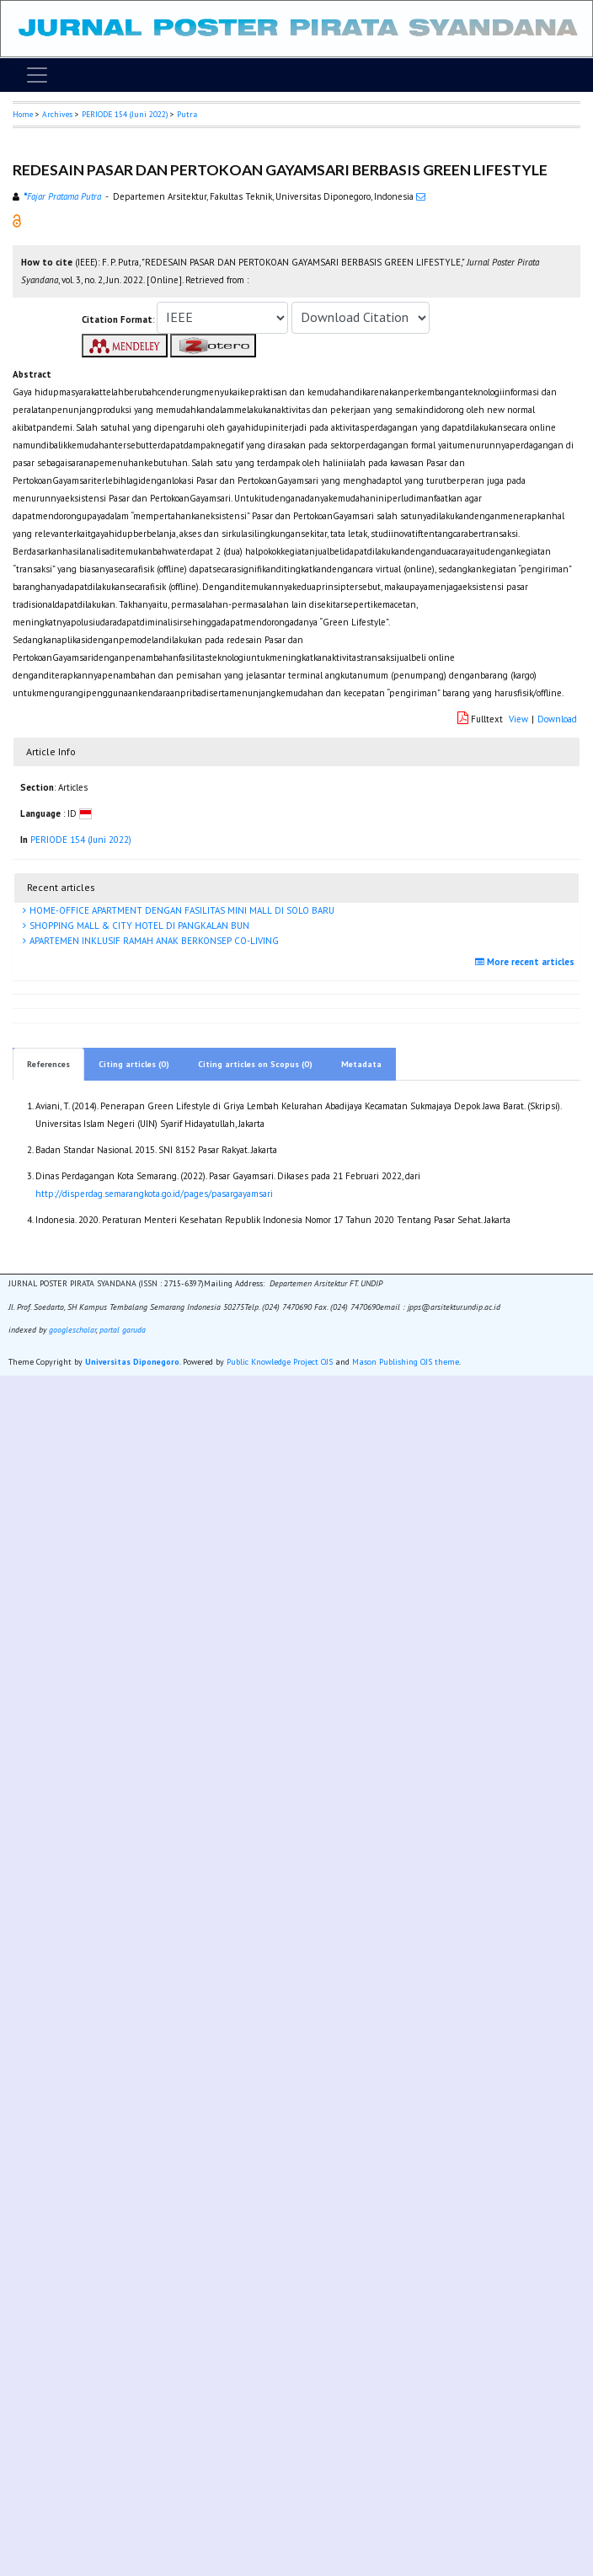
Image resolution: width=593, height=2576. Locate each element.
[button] (17, 220)
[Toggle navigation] (37, 75)
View (518, 719)
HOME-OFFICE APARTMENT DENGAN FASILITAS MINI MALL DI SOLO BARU (180, 910)
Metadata (361, 1064)
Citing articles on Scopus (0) (255, 1064)
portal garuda (122, 1329)
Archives (57, 114)
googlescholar (71, 1329)
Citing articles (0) (134, 1064)
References (48, 1064)
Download (557, 719)
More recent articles (526, 962)
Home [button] (23, 114)
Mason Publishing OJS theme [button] (405, 1361)
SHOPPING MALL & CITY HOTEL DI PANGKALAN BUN (138, 925)
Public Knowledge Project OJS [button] (280, 1361)
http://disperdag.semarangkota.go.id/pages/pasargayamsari (154, 1193)
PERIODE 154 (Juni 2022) (125, 114)
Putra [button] (187, 114)
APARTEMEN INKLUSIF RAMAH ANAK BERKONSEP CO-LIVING (153, 941)
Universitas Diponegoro (132, 1361)
